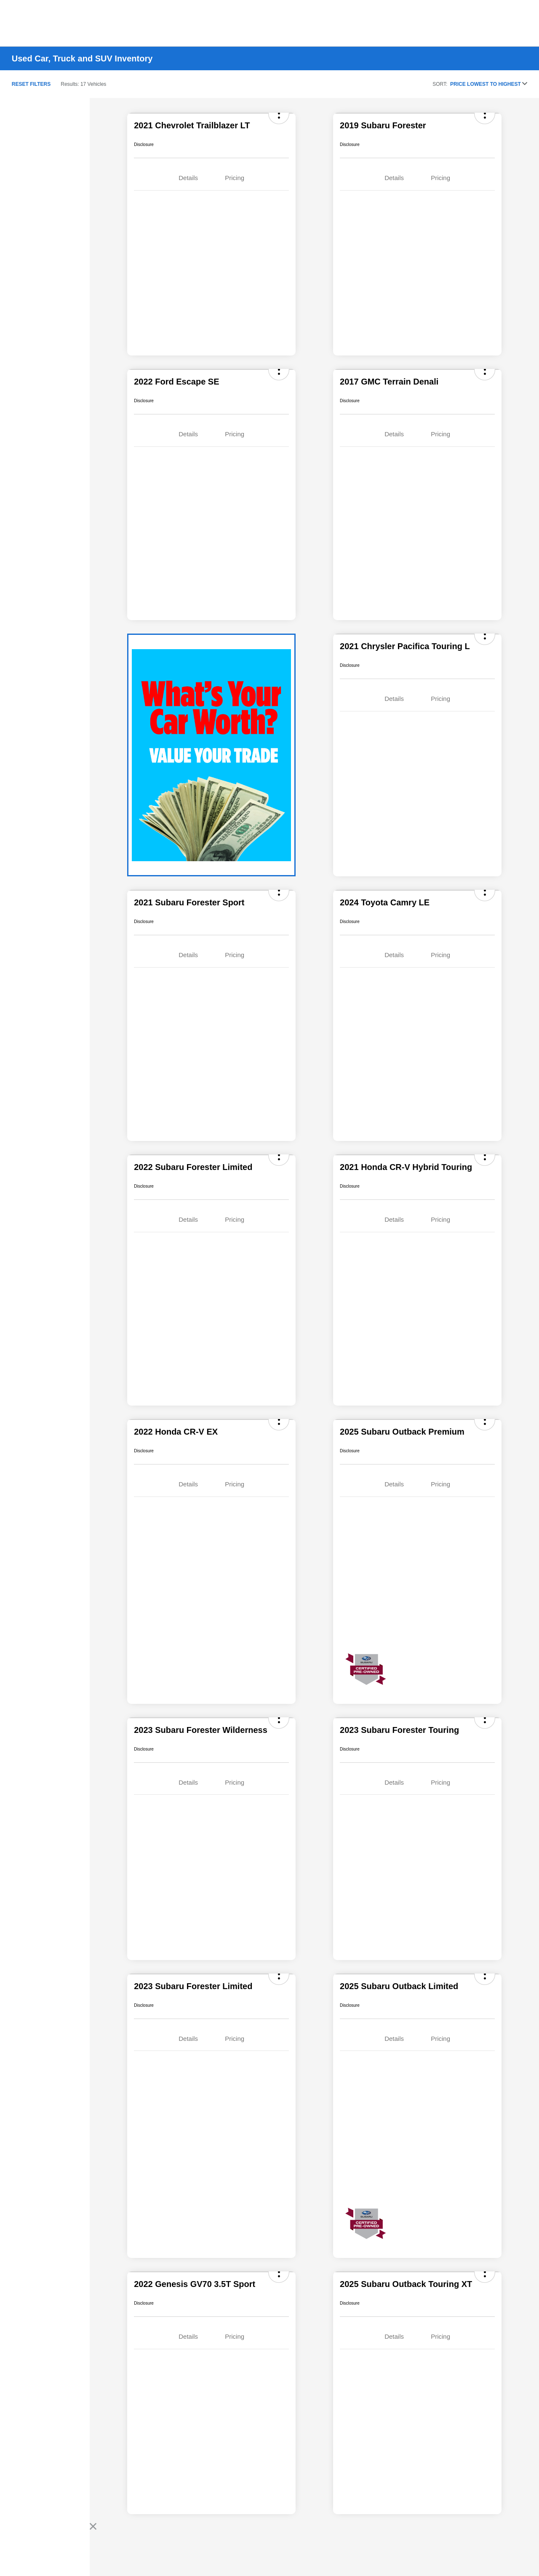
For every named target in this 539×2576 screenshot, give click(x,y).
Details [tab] (188, 177)
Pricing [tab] (234, 177)
